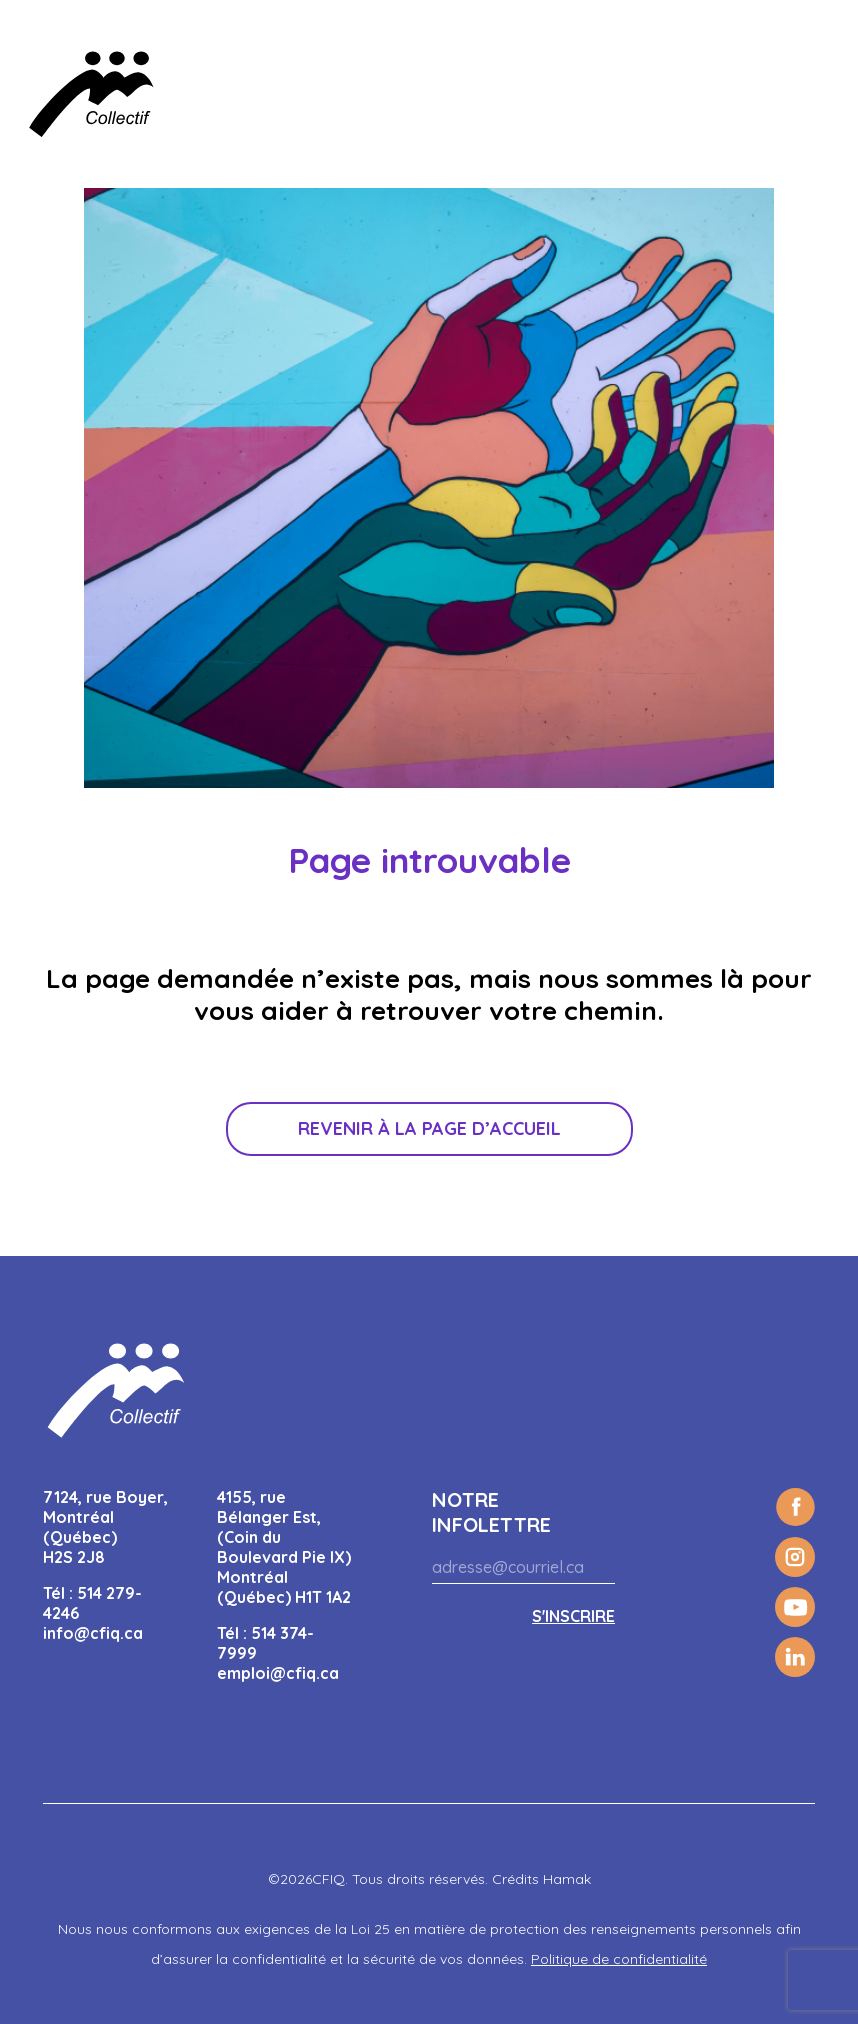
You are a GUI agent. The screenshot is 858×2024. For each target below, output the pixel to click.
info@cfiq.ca (93, 1633)
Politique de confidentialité (619, 1959)
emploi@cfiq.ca (278, 1673)
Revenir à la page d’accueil (429, 1128)
